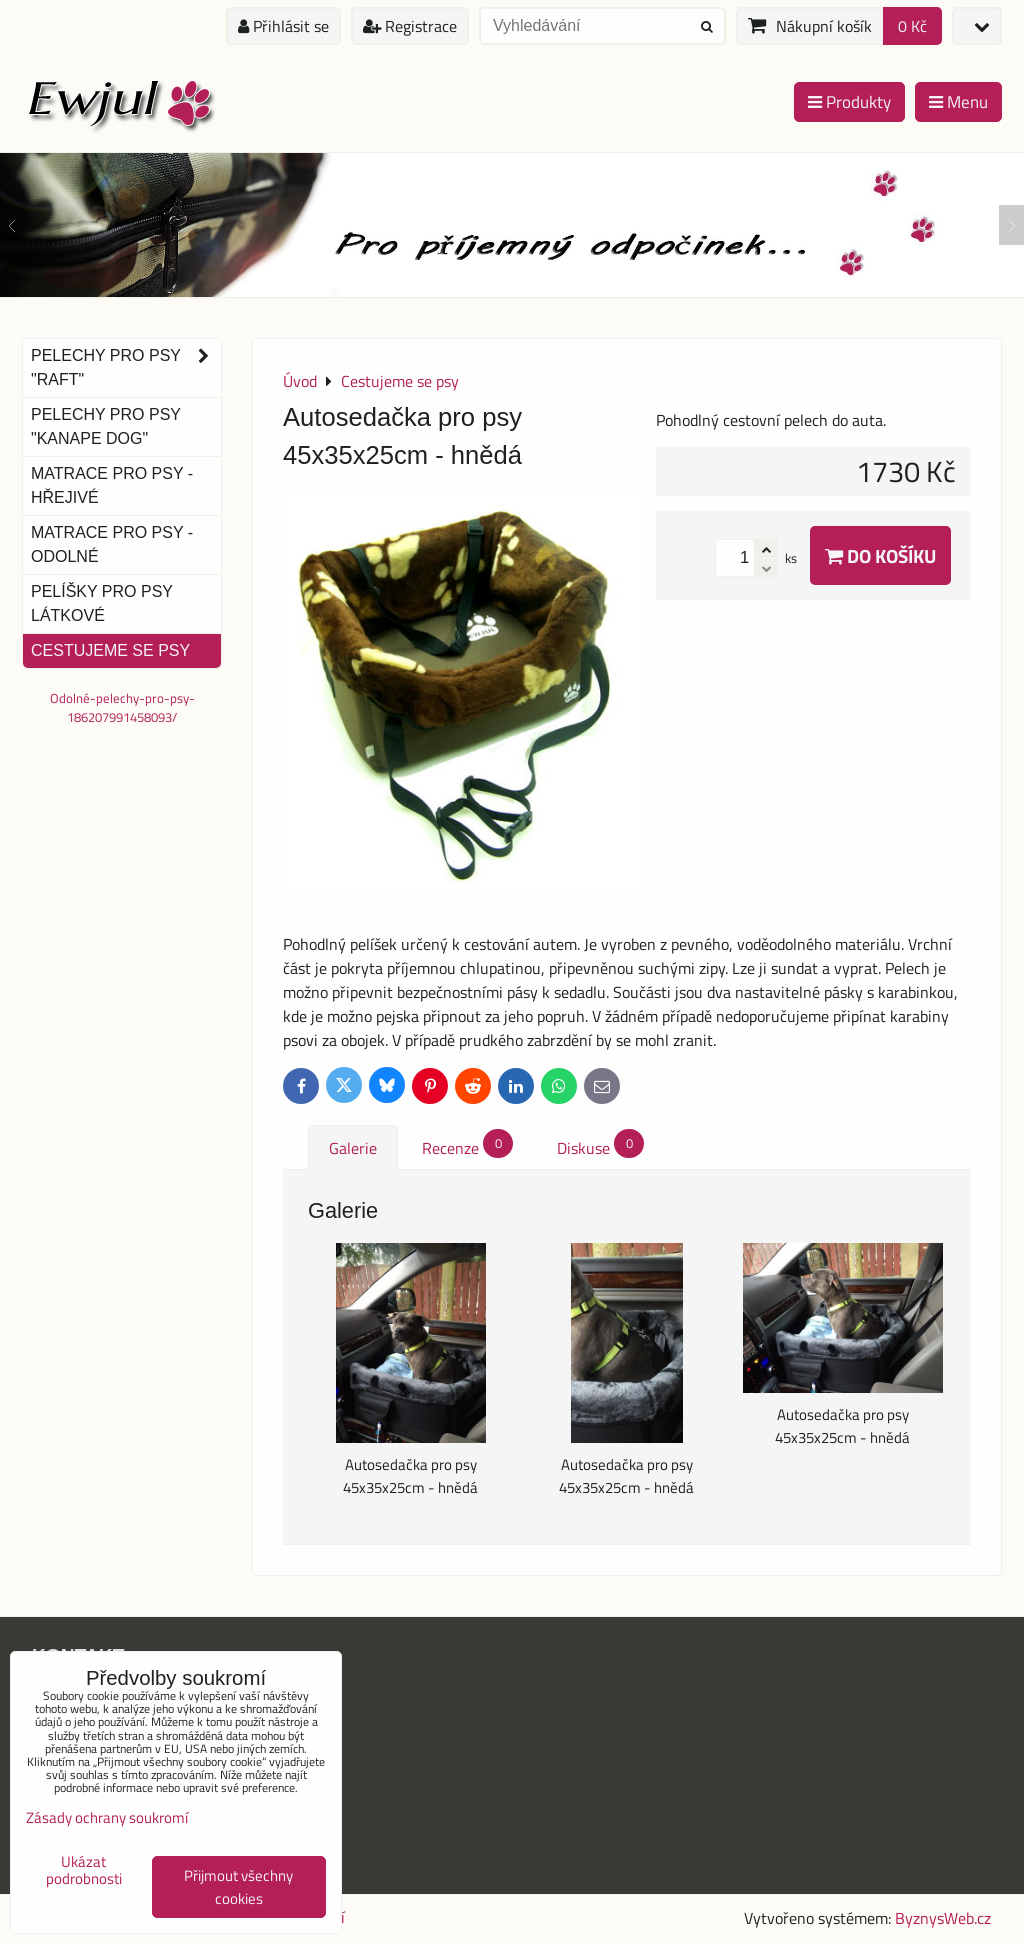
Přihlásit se (283, 26)
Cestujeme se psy (110, 650)
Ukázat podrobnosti (84, 1870)
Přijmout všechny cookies (238, 1887)
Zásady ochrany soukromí (107, 1817)
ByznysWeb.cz (943, 1918)
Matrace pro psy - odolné (112, 544)
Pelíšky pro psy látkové (102, 603)
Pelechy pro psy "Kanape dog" (106, 426)
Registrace (410, 26)
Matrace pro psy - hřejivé (112, 485)
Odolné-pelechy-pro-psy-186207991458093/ (122, 707)
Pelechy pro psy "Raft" (126, 368)
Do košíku (880, 555)
